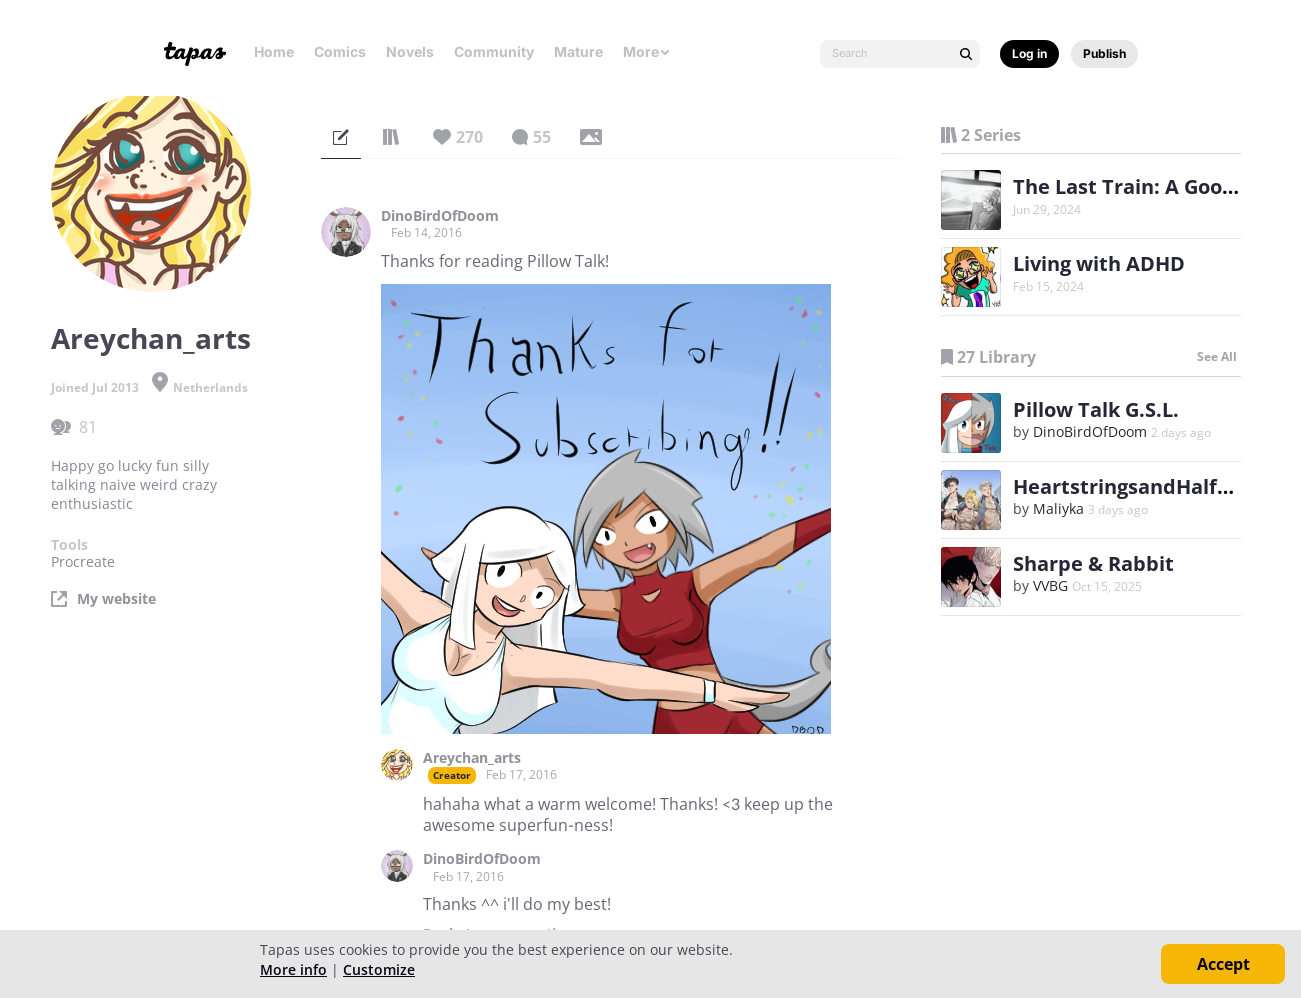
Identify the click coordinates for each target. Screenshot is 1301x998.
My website (116, 599)
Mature (578, 51)
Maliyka (1058, 508)
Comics (340, 51)
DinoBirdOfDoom (440, 216)
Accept (1223, 964)
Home (274, 51)
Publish (1104, 53)
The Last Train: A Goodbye (1142, 186)
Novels (410, 51)
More (647, 51)
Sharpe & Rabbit (1093, 563)
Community (494, 51)
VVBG (1050, 585)
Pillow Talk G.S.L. (1096, 409)
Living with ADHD (1099, 263)
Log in (1029, 53)
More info (293, 969)
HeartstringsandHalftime (1138, 486)
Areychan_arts (472, 758)
